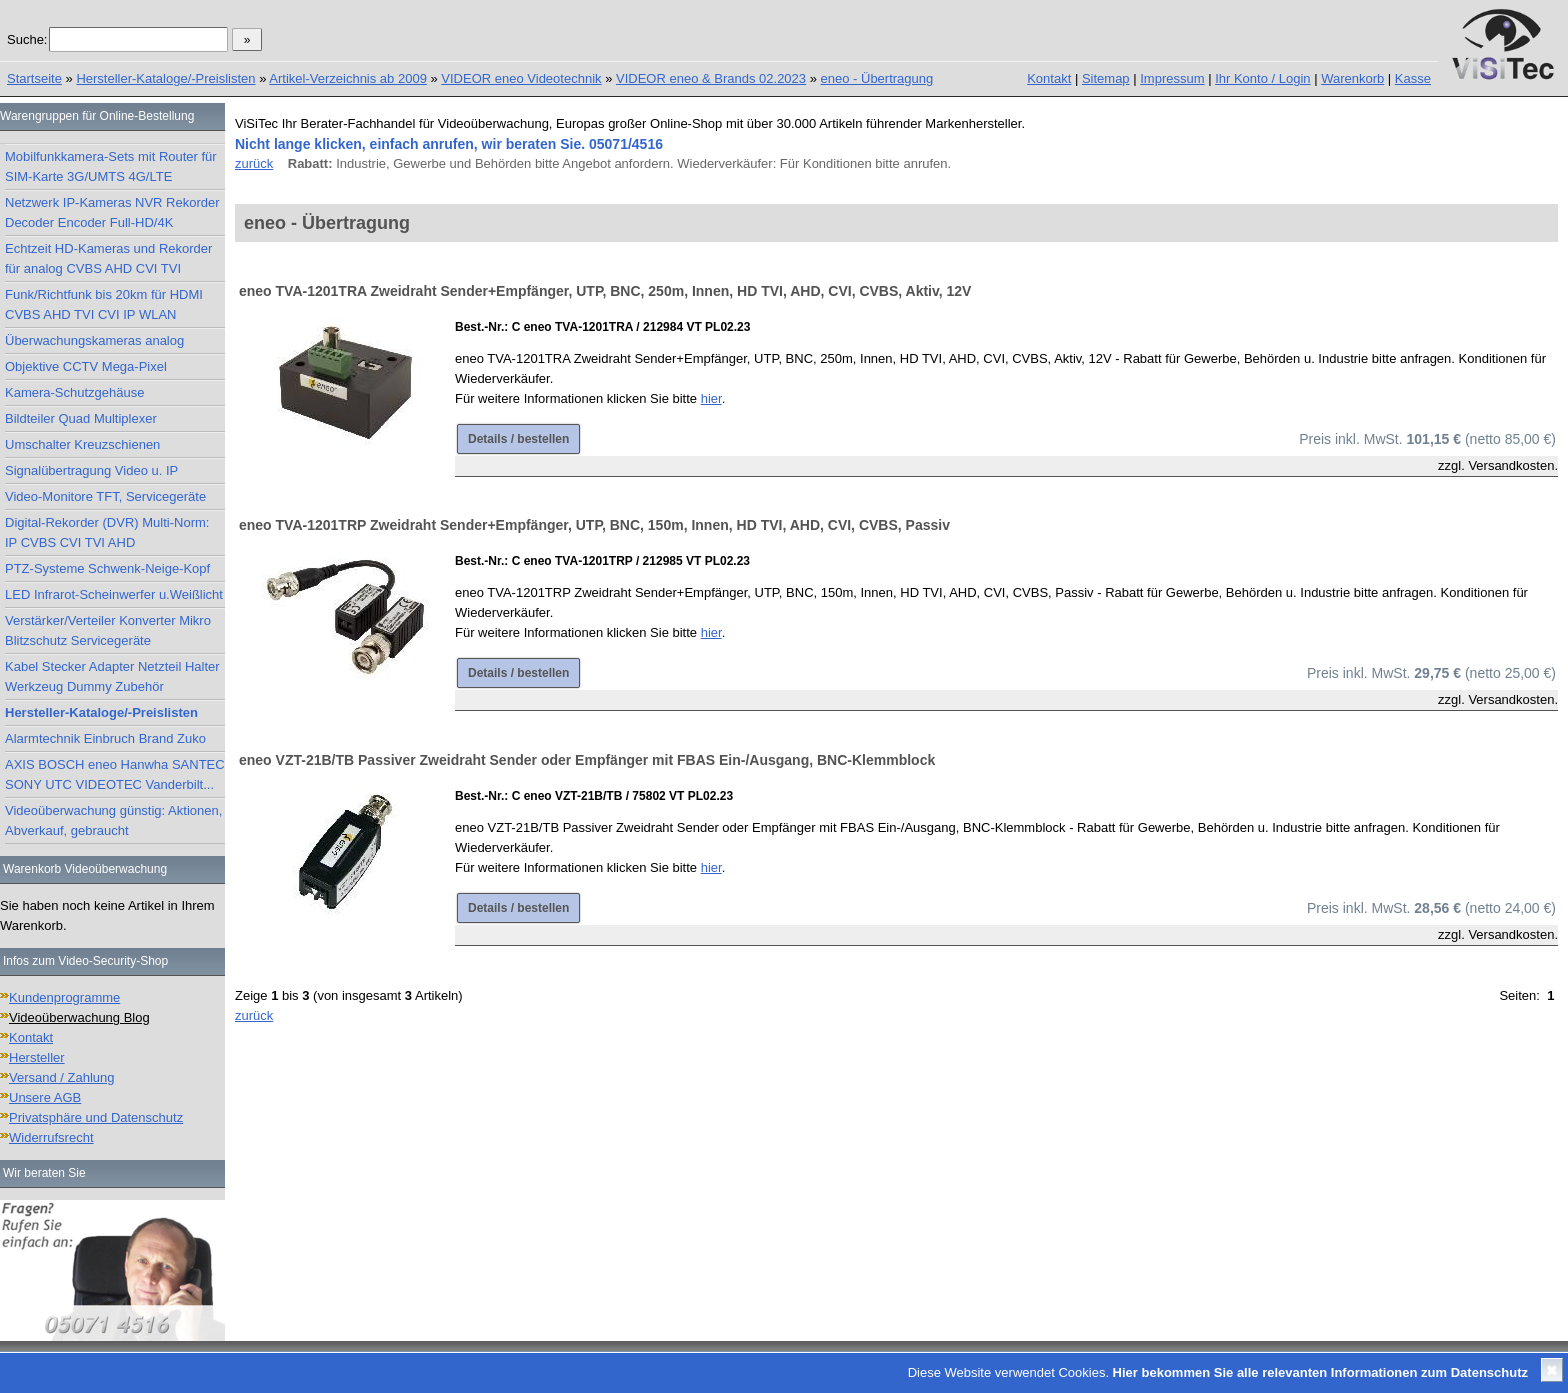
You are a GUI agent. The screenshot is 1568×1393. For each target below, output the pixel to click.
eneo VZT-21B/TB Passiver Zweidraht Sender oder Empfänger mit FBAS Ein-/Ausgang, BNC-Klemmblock (587, 760)
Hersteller (37, 1057)
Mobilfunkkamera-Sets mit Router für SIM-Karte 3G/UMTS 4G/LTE (111, 166)
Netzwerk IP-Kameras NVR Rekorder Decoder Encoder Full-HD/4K (112, 212)
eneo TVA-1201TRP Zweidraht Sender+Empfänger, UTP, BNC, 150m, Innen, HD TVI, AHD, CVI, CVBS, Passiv (594, 525)
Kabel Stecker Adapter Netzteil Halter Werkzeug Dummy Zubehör (112, 676)
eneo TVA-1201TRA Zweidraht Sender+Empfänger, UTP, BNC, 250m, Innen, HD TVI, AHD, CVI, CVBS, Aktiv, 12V (605, 291)
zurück (254, 163)
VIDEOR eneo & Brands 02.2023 (711, 78)
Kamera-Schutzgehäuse (74, 392)
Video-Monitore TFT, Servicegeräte (105, 496)
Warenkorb (1352, 78)
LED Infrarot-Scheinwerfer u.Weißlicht (114, 594)
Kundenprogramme (64, 997)
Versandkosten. (1513, 465)
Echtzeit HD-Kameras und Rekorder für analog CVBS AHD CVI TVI (108, 258)
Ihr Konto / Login (1262, 78)
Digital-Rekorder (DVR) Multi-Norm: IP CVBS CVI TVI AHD (107, 532)
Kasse (1413, 78)
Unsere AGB (45, 1097)
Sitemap (1106, 78)
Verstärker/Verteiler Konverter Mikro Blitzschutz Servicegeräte (108, 630)
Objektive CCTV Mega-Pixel (86, 366)
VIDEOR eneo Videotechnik (521, 78)
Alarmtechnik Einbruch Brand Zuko (105, 738)
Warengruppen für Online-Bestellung (97, 116)
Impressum (1172, 78)
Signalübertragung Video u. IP (91, 470)
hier (711, 398)
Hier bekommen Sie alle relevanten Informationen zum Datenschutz (1320, 1372)
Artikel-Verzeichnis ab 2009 (348, 78)
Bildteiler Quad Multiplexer (81, 418)
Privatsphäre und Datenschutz (96, 1117)
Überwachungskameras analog (94, 340)
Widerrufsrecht (51, 1137)
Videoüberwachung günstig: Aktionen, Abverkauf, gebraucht (113, 820)
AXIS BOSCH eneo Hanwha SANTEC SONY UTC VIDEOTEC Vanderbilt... (115, 774)
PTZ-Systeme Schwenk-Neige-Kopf (107, 568)
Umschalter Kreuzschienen (82, 444)
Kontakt (1049, 78)
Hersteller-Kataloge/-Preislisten (165, 78)
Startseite (34, 78)
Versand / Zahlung (62, 1077)
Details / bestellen (518, 439)
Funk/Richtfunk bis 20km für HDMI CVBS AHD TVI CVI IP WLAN (104, 304)
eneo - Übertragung (877, 78)
